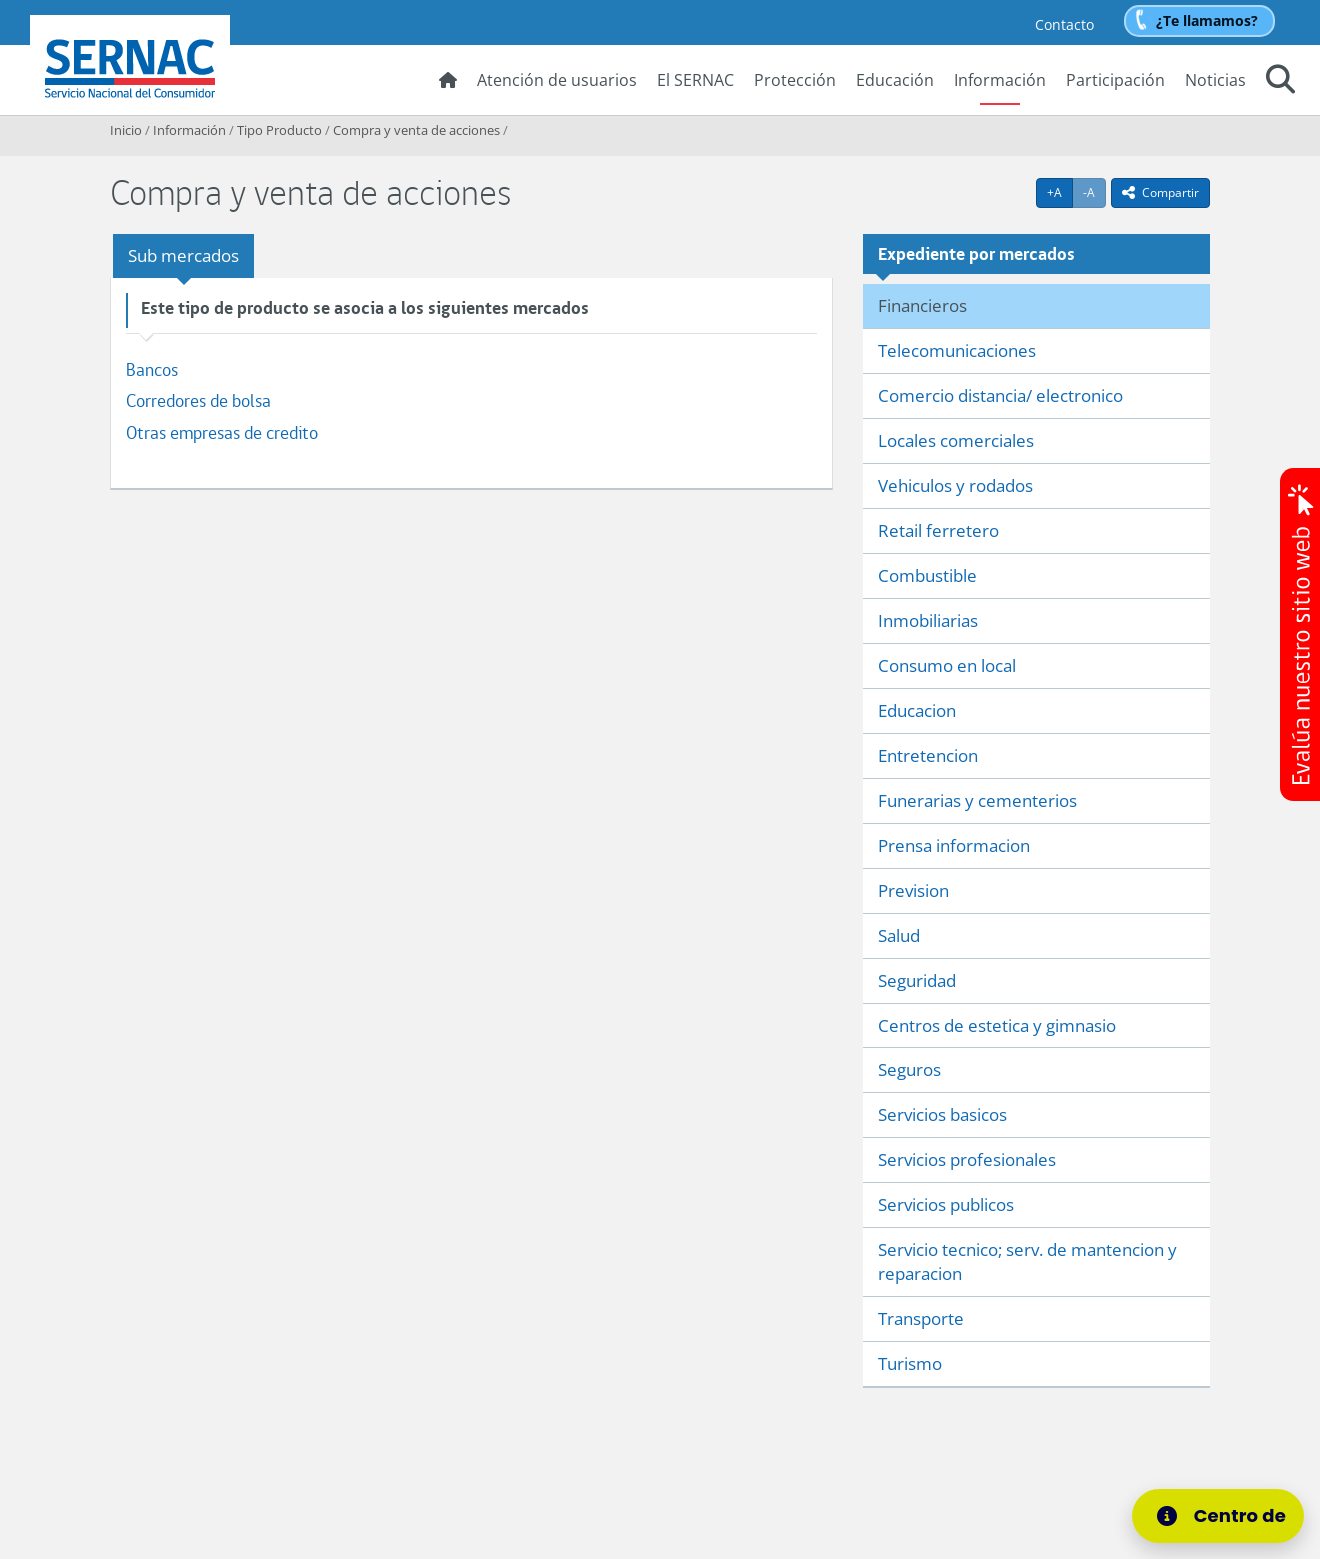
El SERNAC (695, 80)
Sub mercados (183, 255)
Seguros (909, 1069)
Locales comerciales (956, 440)
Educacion (917, 710)
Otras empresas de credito (222, 432)
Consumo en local (947, 665)
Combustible (927, 575)
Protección (795, 80)
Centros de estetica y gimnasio (997, 1025)
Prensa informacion (954, 845)
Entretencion (928, 755)
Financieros (922, 305)
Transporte (921, 1318)
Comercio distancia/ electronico (1000, 395)
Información (1000, 80)
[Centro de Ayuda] (1223, 1516)
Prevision (913, 890)
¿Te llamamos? (1207, 20)
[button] (1280, 82)
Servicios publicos (946, 1204)
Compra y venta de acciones (416, 130)
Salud (899, 935)
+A (1060, 192)
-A (1094, 192)
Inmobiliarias (928, 620)
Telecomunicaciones (957, 350)
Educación (895, 80)
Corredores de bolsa (198, 400)
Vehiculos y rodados (955, 485)
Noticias (1215, 80)
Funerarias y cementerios (977, 800)
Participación (1115, 80)
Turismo (910, 1363)
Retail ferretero (938, 530)
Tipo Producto (279, 130)
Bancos (152, 369)
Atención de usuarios (557, 80)
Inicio (126, 130)
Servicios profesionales (967, 1159)
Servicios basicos (942, 1114)
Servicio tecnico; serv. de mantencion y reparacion (1027, 1261)
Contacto (1064, 24)
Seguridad (917, 980)
